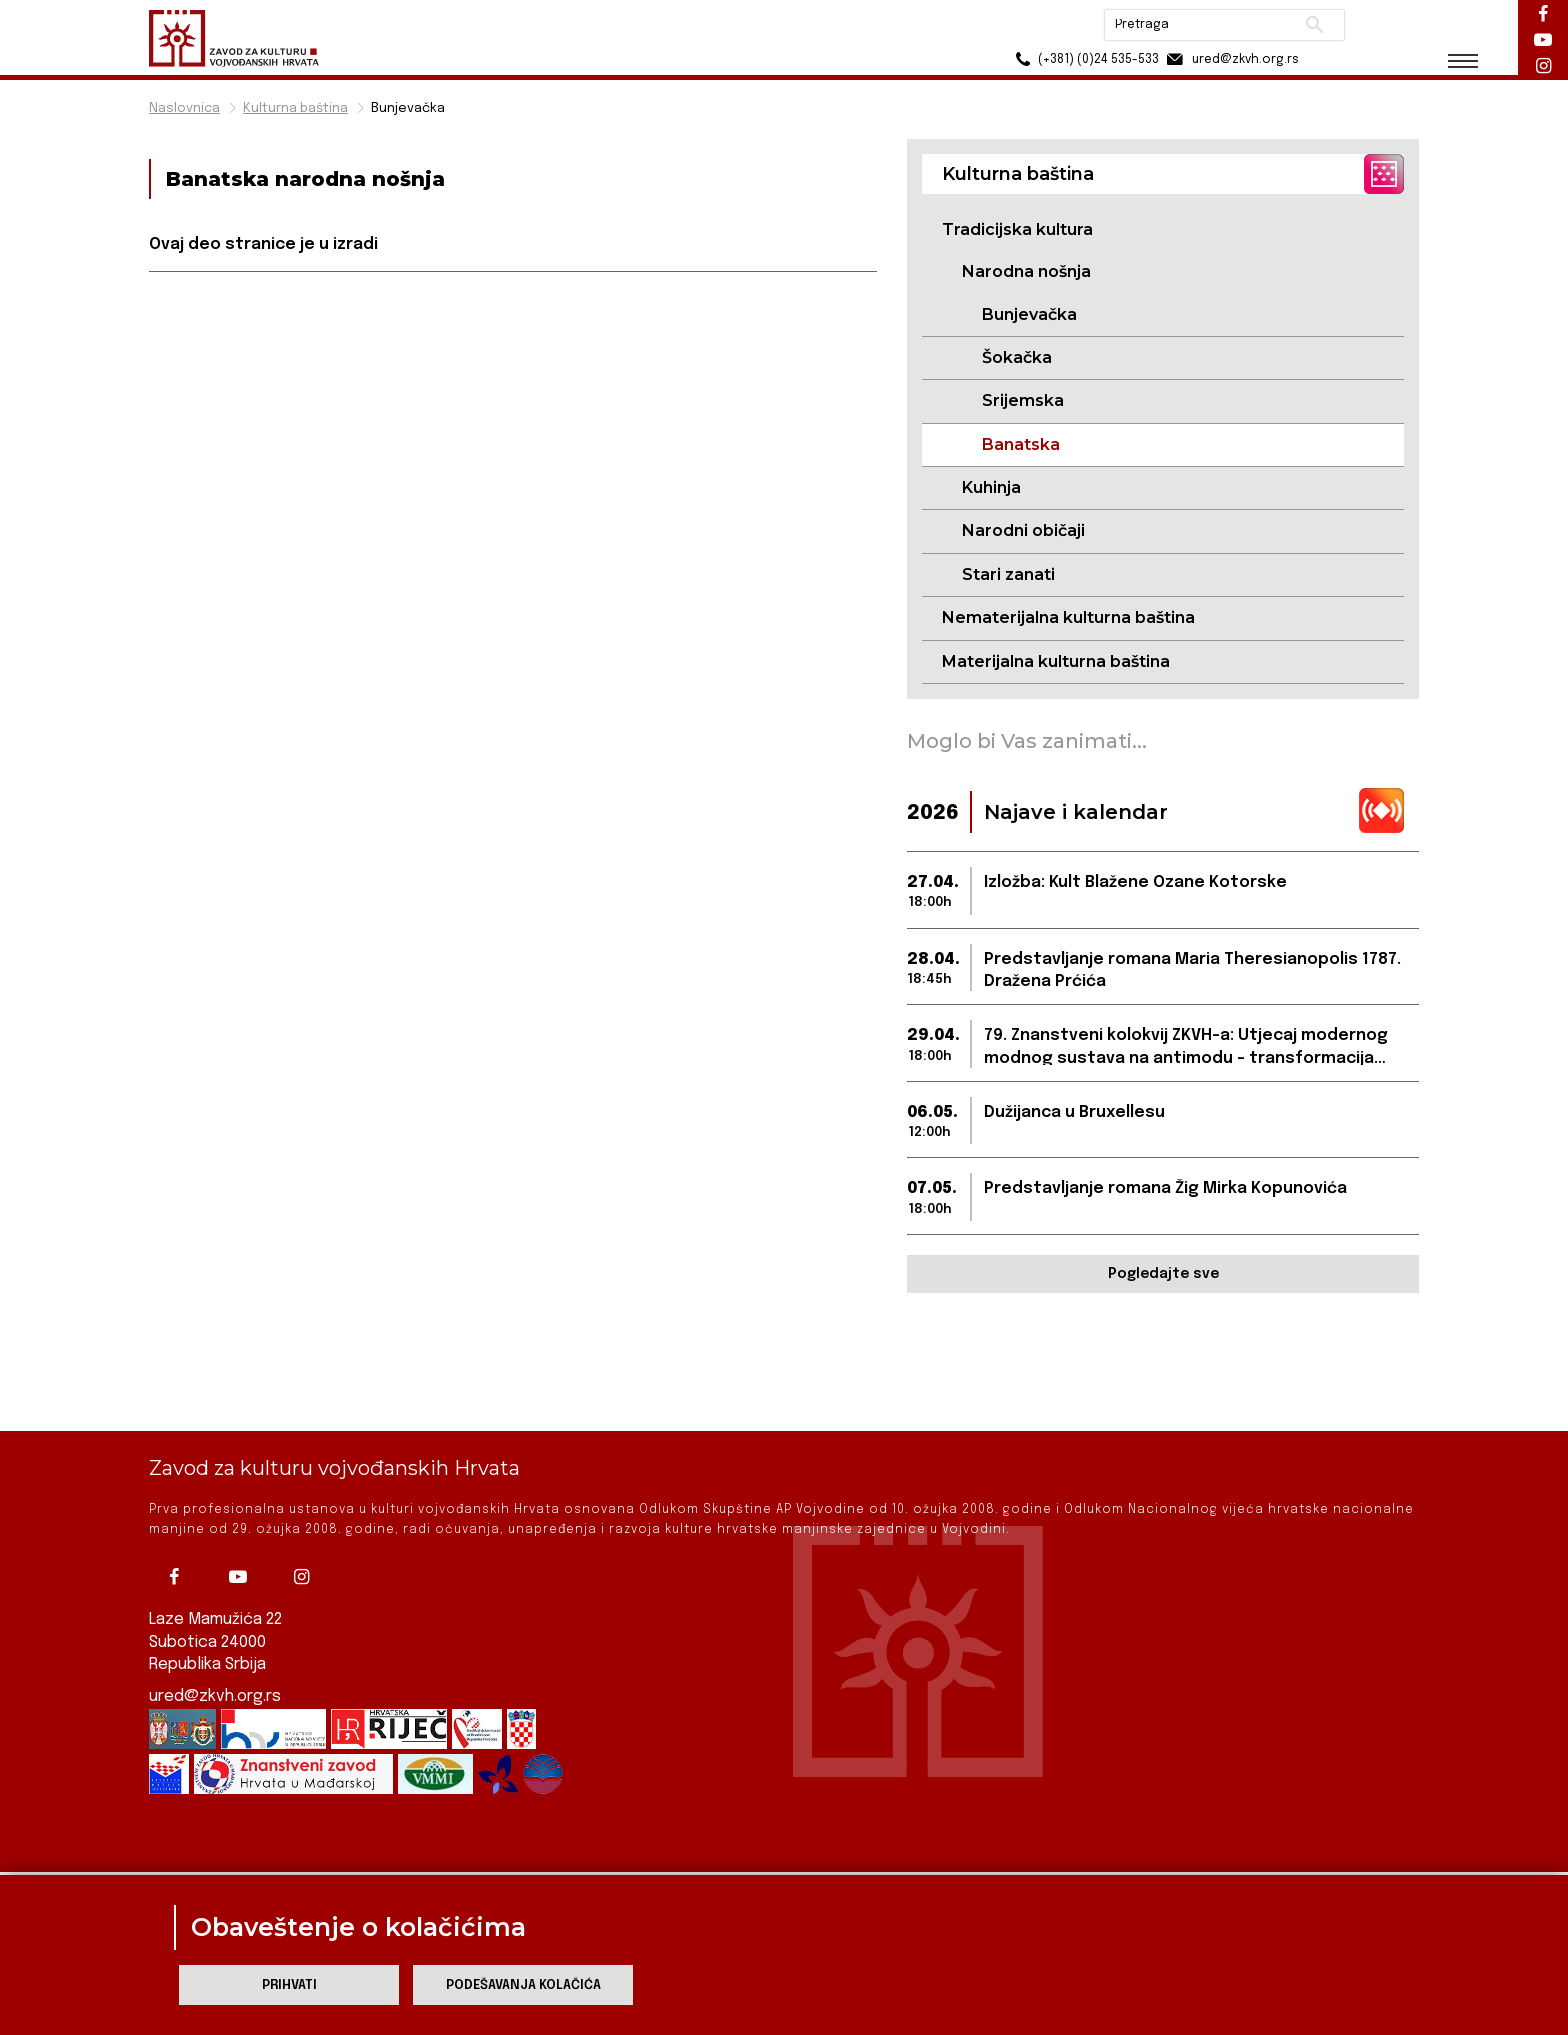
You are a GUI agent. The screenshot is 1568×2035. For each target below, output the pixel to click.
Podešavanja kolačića (523, 1985)
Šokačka (1017, 357)
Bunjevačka (408, 108)
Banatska (1021, 444)
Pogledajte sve (1163, 1274)
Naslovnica (184, 108)
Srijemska (1023, 400)
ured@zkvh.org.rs (215, 1677)
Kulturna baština (295, 108)
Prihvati (289, 1985)
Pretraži (1314, 25)
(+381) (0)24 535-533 (1084, 59)
